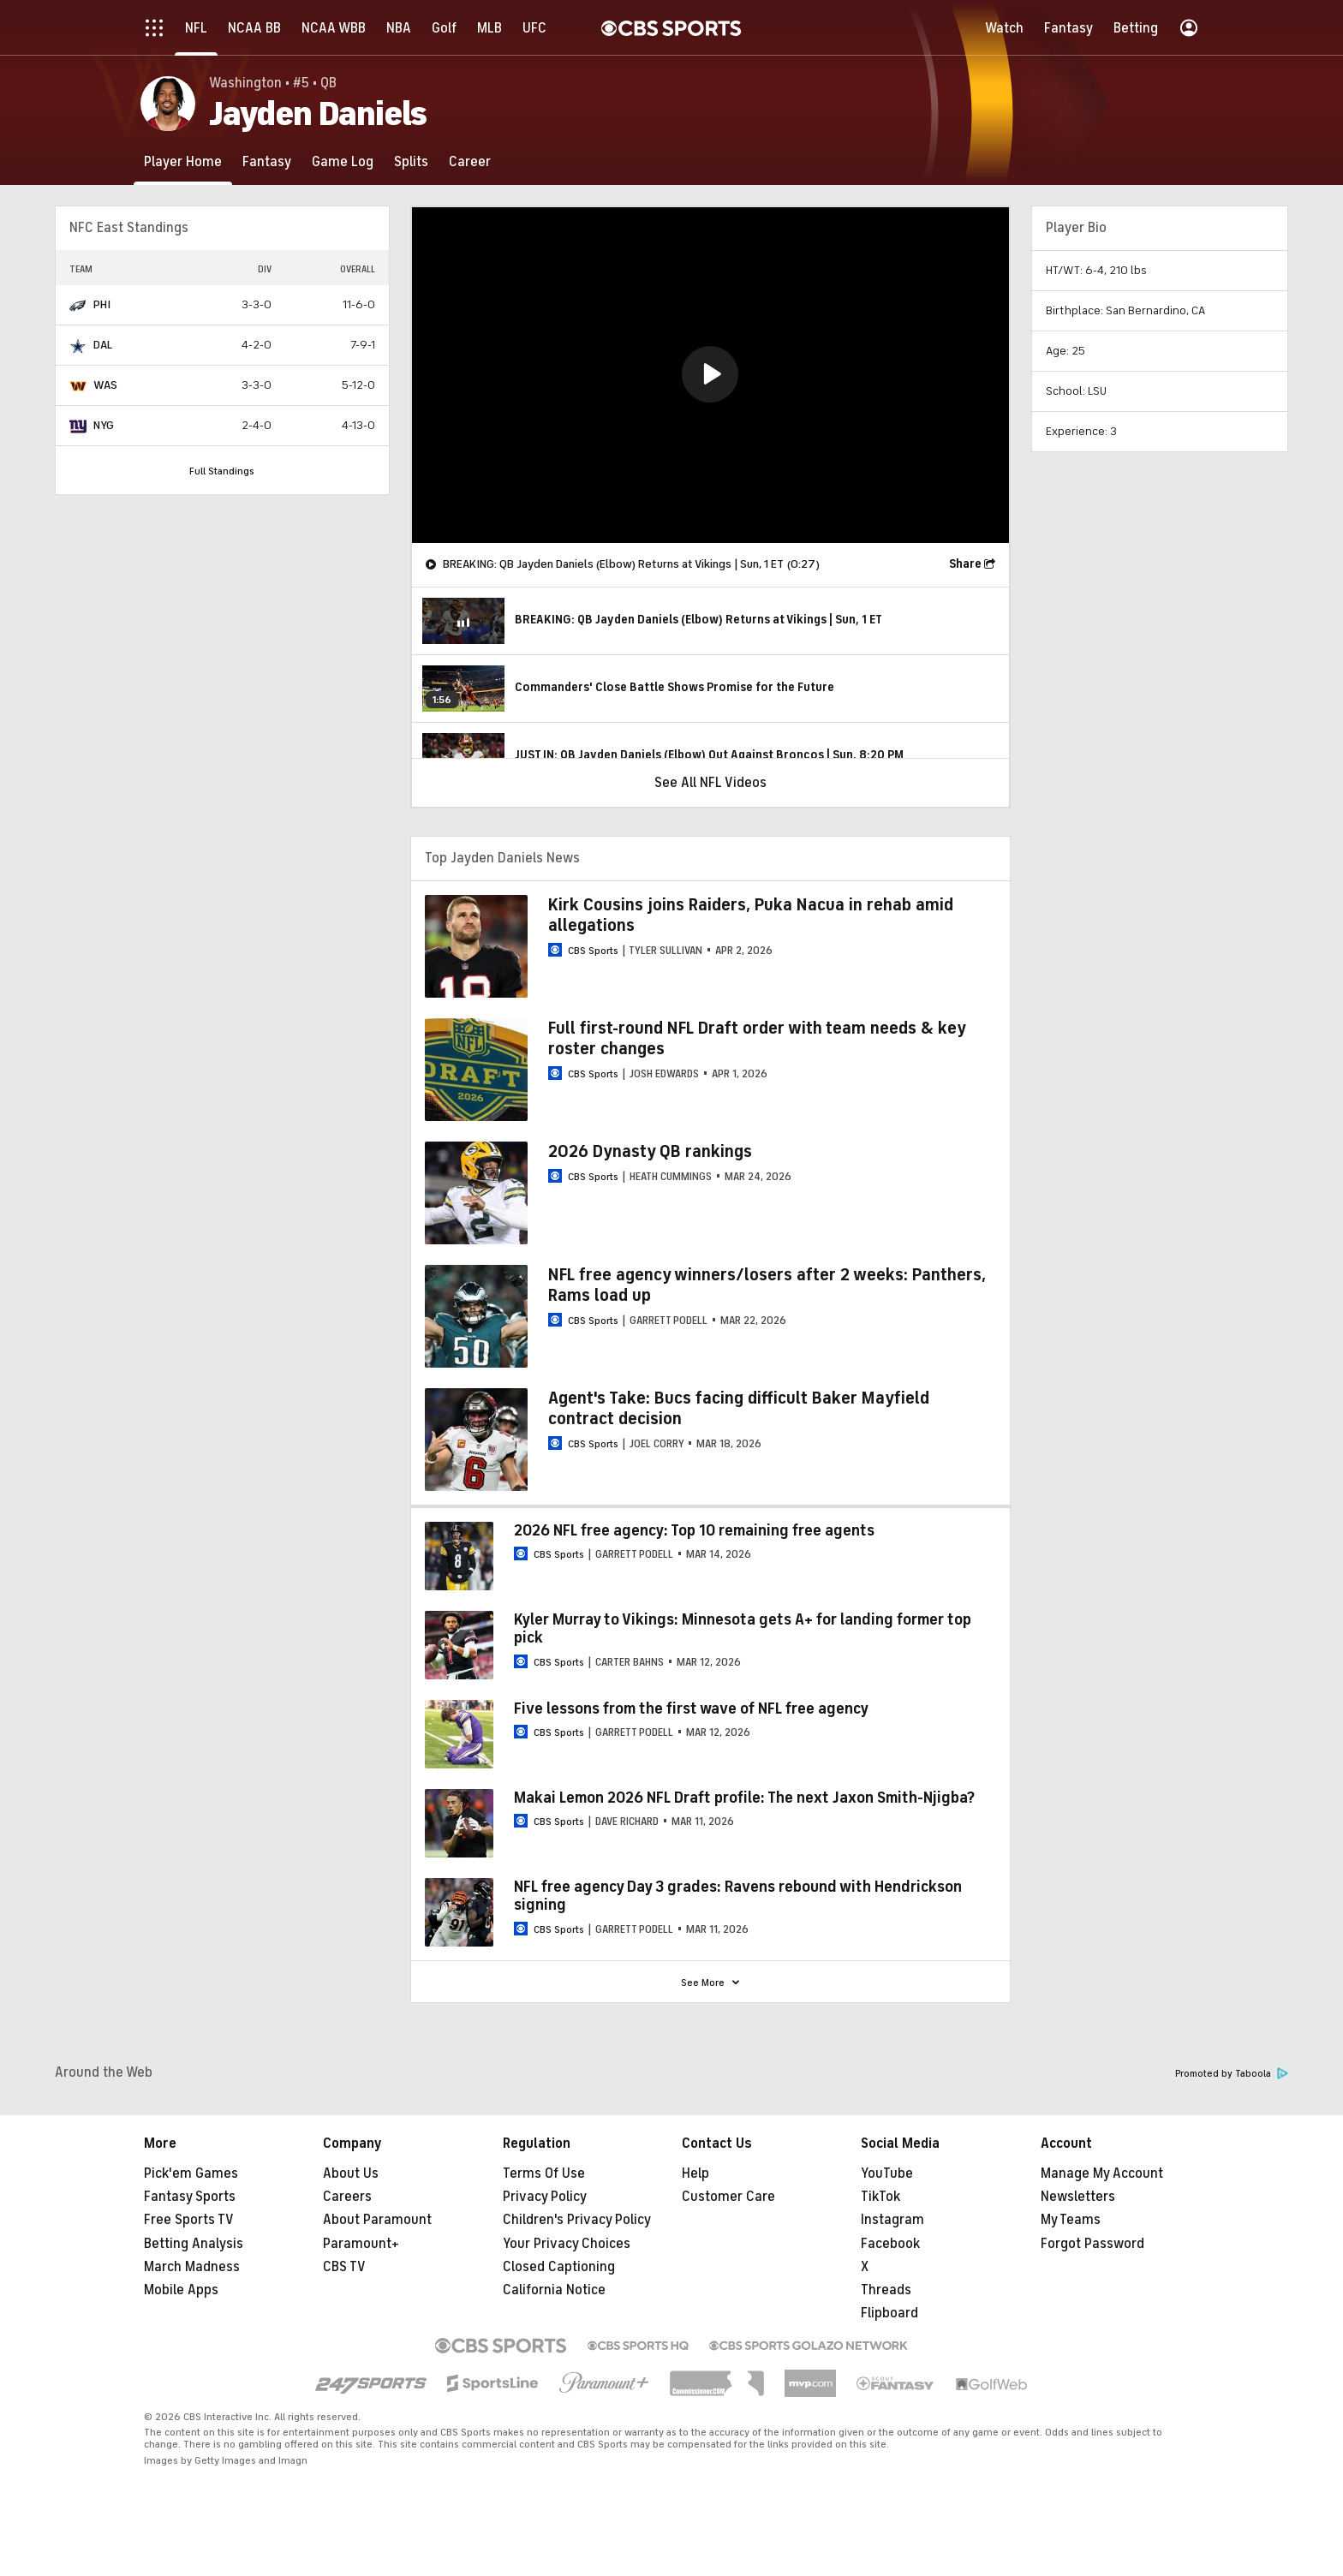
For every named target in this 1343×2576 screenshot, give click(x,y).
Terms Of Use (544, 2173)
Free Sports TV (189, 2219)
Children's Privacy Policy (577, 2219)
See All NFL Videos (710, 782)
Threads (886, 2290)
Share (965, 564)
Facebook (890, 2243)
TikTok (880, 2196)
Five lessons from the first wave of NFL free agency (691, 1708)
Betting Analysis (193, 2243)
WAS (105, 385)
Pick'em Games (191, 2173)
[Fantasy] (266, 161)
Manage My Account (1102, 2173)
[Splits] (411, 161)
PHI (101, 304)
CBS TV (344, 2266)
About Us (351, 2173)
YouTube (887, 2173)
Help (695, 2173)
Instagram (892, 2219)
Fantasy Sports (190, 2196)
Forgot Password (1092, 2243)
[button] (710, 374)
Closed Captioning (559, 2266)
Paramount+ (361, 2243)
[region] (710, 375)
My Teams (1071, 2219)
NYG (103, 425)
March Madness (192, 2266)
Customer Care (728, 2196)
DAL (102, 344)
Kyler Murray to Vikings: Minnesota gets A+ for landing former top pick (742, 1629)
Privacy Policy (545, 2196)
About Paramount (377, 2219)
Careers (347, 2196)
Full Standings (221, 471)
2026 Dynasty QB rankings (650, 1151)
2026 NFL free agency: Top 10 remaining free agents (694, 1530)
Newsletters (1078, 2196)
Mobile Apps (181, 2290)
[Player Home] (183, 161)
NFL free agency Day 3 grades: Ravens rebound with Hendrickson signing (738, 1896)
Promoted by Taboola (1231, 2073)
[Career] (470, 161)
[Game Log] (342, 161)
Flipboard (889, 2313)
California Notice (554, 2290)
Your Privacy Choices (566, 2243)
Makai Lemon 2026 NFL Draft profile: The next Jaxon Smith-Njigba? (744, 1797)
